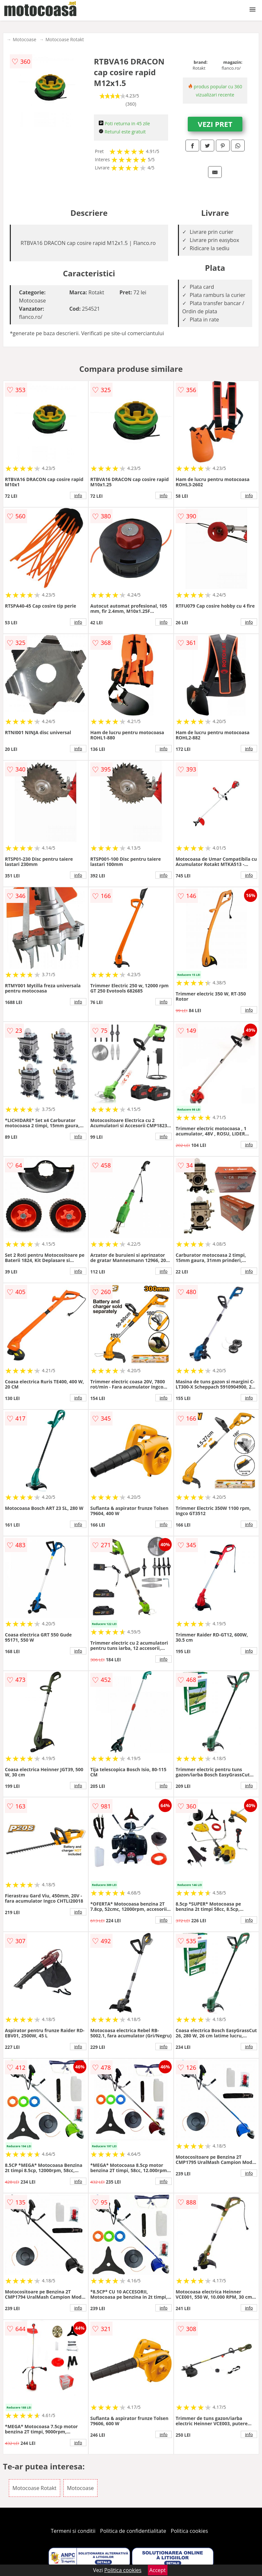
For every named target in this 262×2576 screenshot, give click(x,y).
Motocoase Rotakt (64, 39)
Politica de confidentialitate (133, 2530)
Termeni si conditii (73, 2530)
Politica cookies (189, 2530)
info (78, 495)
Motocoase (24, 39)
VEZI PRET (215, 124)
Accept (157, 2570)
